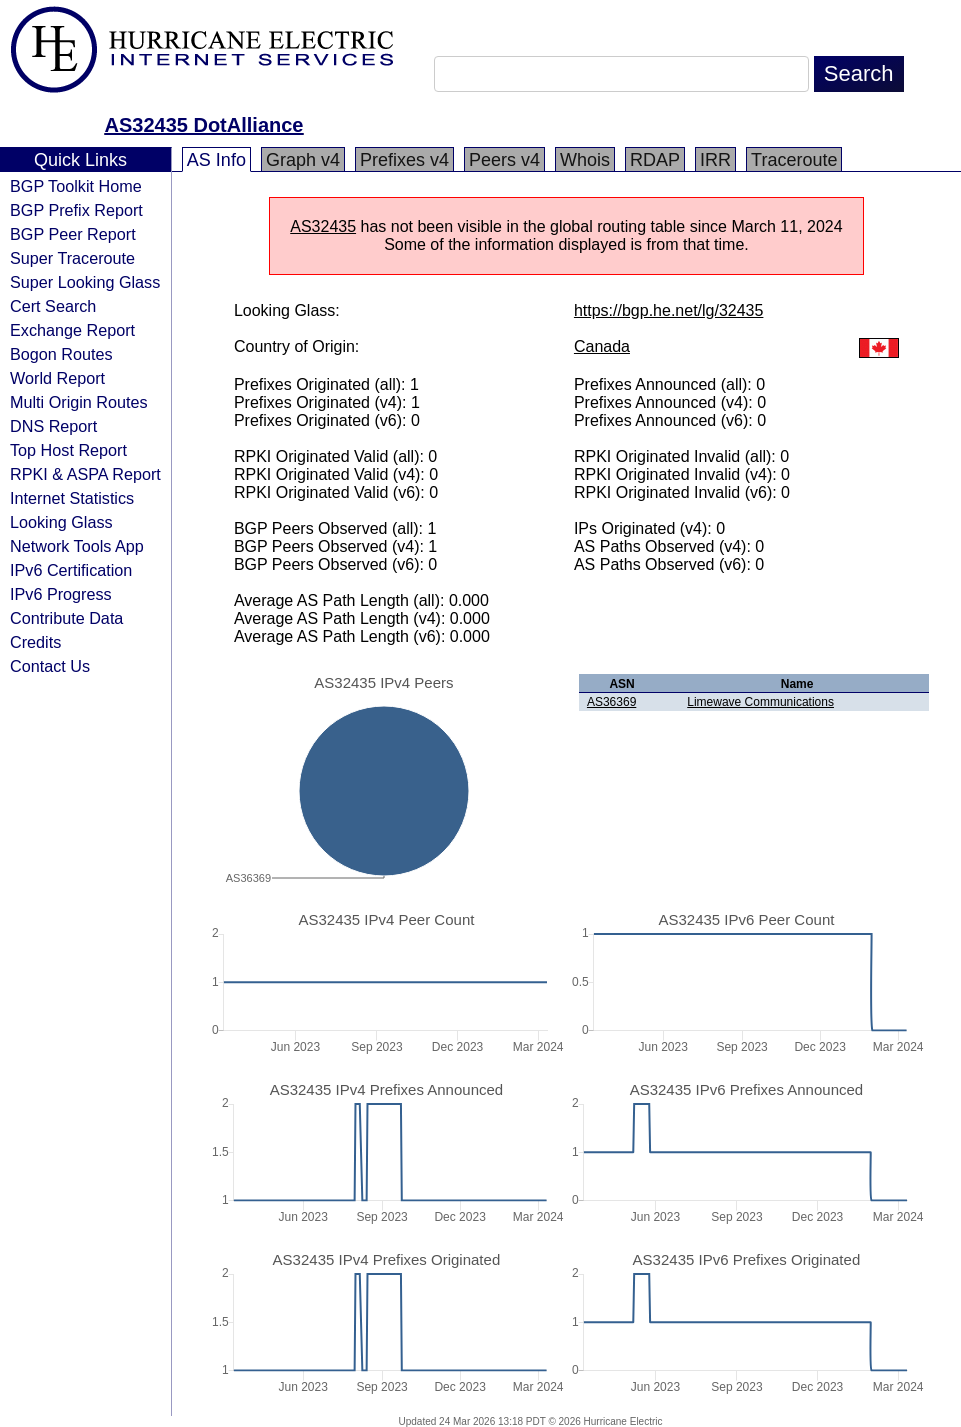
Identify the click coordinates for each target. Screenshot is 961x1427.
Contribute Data (66, 618)
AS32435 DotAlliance (204, 125)
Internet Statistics (72, 498)
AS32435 (323, 226)
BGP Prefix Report (76, 210)
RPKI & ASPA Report (85, 474)
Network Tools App (77, 546)
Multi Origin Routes (79, 402)
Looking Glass (61, 522)
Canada (602, 346)
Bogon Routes (61, 354)
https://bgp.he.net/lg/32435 (668, 310)
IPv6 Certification (71, 570)
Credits (35, 642)
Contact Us (50, 666)
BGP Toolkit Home (76, 186)
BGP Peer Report (73, 234)
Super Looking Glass (85, 282)
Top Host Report (68, 450)
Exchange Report (72, 330)
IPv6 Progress (61, 594)
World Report (57, 378)
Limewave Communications (760, 702)
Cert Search (53, 306)
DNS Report (53, 426)
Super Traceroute (72, 258)
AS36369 (611, 702)
